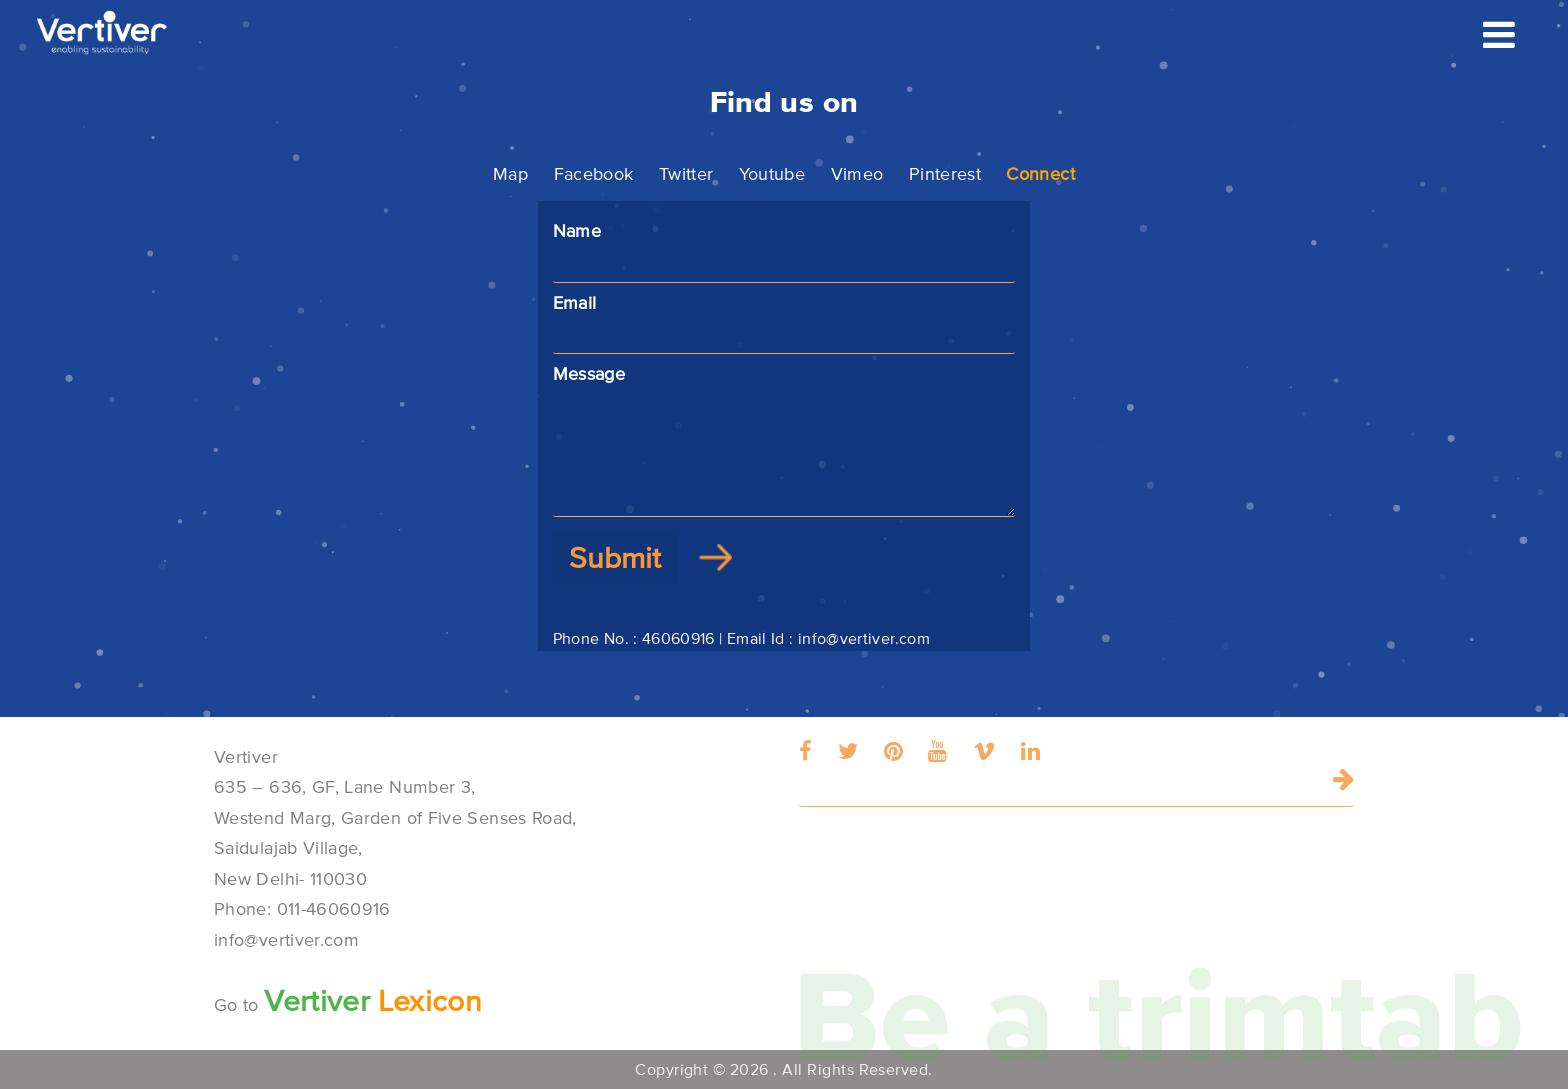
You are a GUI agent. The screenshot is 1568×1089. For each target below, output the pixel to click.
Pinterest (945, 174)
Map (510, 174)
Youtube (772, 174)
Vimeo (857, 174)
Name (784, 247)
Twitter (686, 174)
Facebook (594, 174)
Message (784, 440)
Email (784, 319)
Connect (1040, 174)
